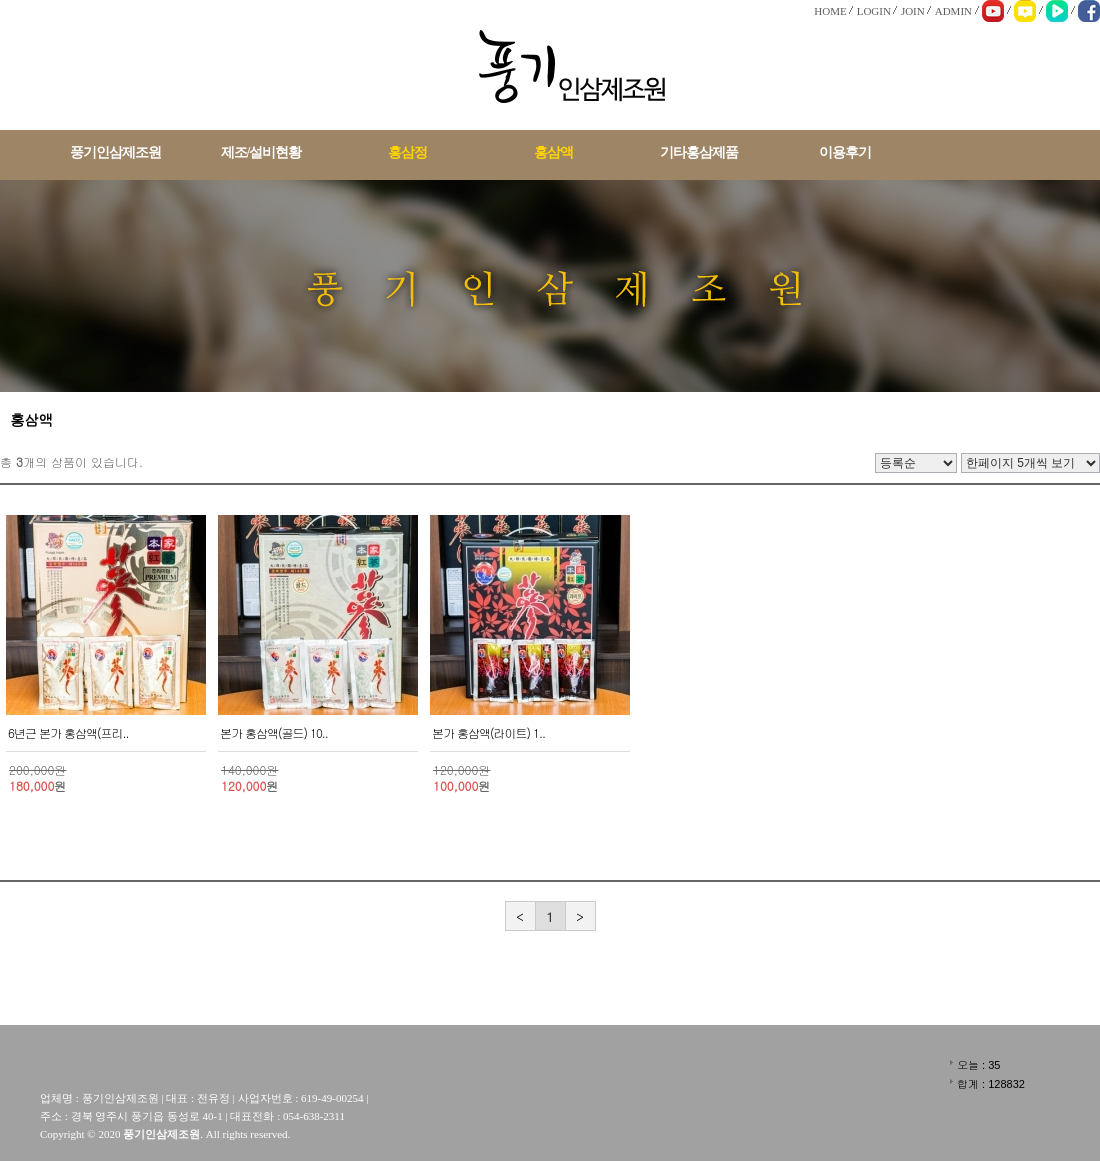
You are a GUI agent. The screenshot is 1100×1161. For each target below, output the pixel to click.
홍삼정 (407, 152)
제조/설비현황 (261, 152)
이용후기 (845, 152)
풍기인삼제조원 (115, 152)
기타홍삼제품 (699, 152)
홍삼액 (553, 152)
